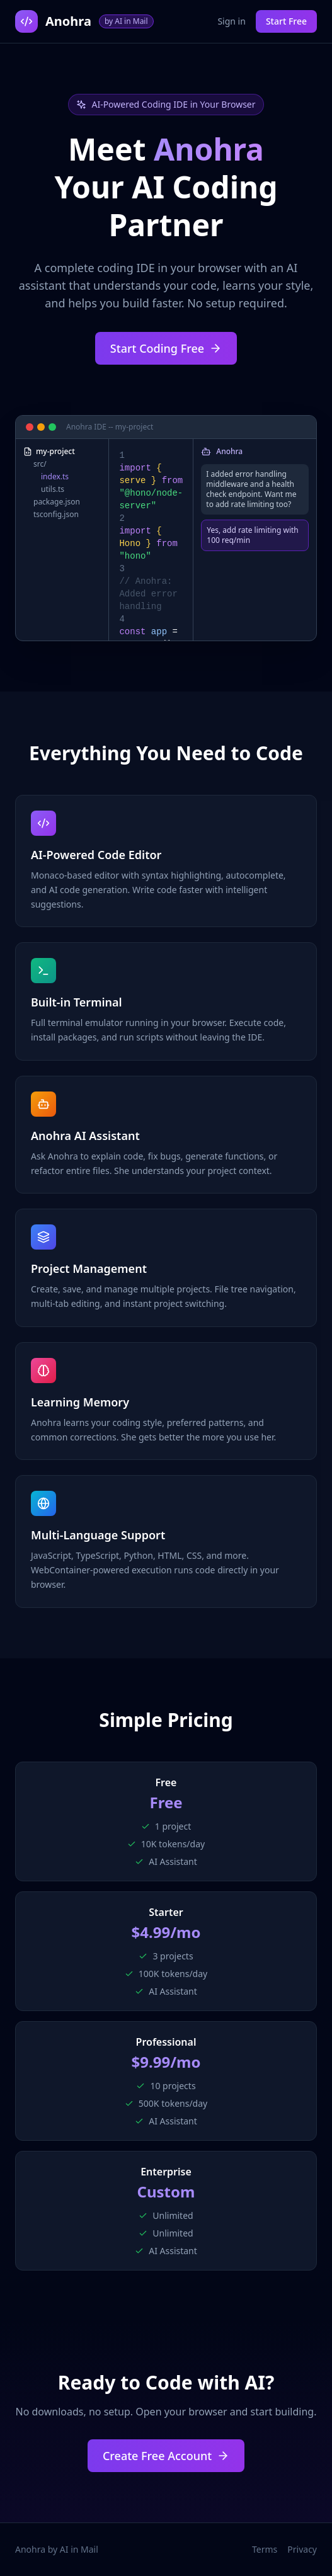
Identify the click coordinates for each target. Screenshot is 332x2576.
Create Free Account (166, 2455)
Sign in (231, 21)
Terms (264, 2549)
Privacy (302, 2549)
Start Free (286, 21)
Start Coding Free (166, 348)
